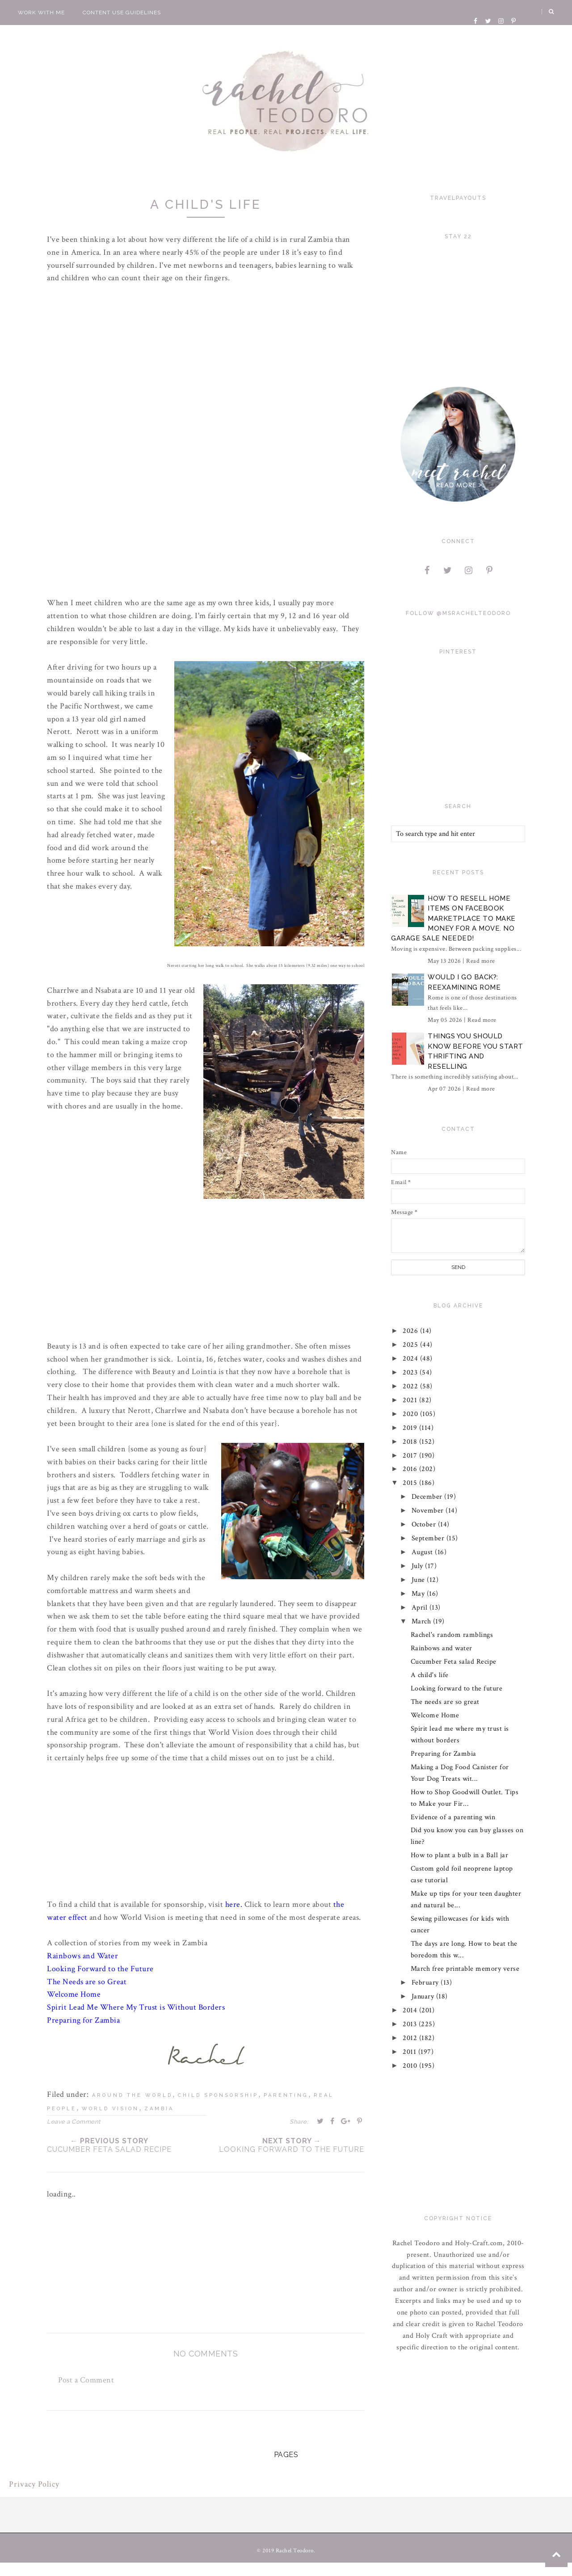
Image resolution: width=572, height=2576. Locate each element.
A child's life (430, 1675)
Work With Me (41, 12)
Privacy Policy (34, 2484)
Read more (480, 961)
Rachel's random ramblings (452, 1635)
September (429, 1538)
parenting (286, 2096)
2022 (412, 1386)
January (424, 1996)
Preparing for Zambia (443, 1753)
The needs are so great (445, 1702)
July (418, 1566)
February (426, 1982)
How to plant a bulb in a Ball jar (460, 1855)
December (428, 1496)
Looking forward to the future (457, 1688)
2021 (411, 1400)
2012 (411, 2038)
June (419, 1580)
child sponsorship (218, 2096)
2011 (411, 2052)
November (429, 1510)
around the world (132, 2096)
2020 (412, 1414)
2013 (411, 2024)
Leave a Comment (74, 2122)
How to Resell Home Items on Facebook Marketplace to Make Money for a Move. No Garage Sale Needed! (453, 918)
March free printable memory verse (465, 1968)
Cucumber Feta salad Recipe (453, 1661)
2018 (411, 1441)
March (422, 1621)
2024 (412, 1358)
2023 (411, 1372)
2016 (411, 1469)
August (423, 1552)
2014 (411, 2010)
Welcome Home (435, 1715)
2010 (411, 2065)
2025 (412, 1344)
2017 (411, 1455)
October (425, 1524)
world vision (110, 2109)
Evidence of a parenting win (453, 1817)
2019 (411, 1428)
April (420, 1607)
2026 (412, 1331)
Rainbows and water (441, 1648)
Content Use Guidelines (122, 12)
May (419, 1593)
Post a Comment (86, 2380)
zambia (159, 2109)
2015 (411, 1483)
